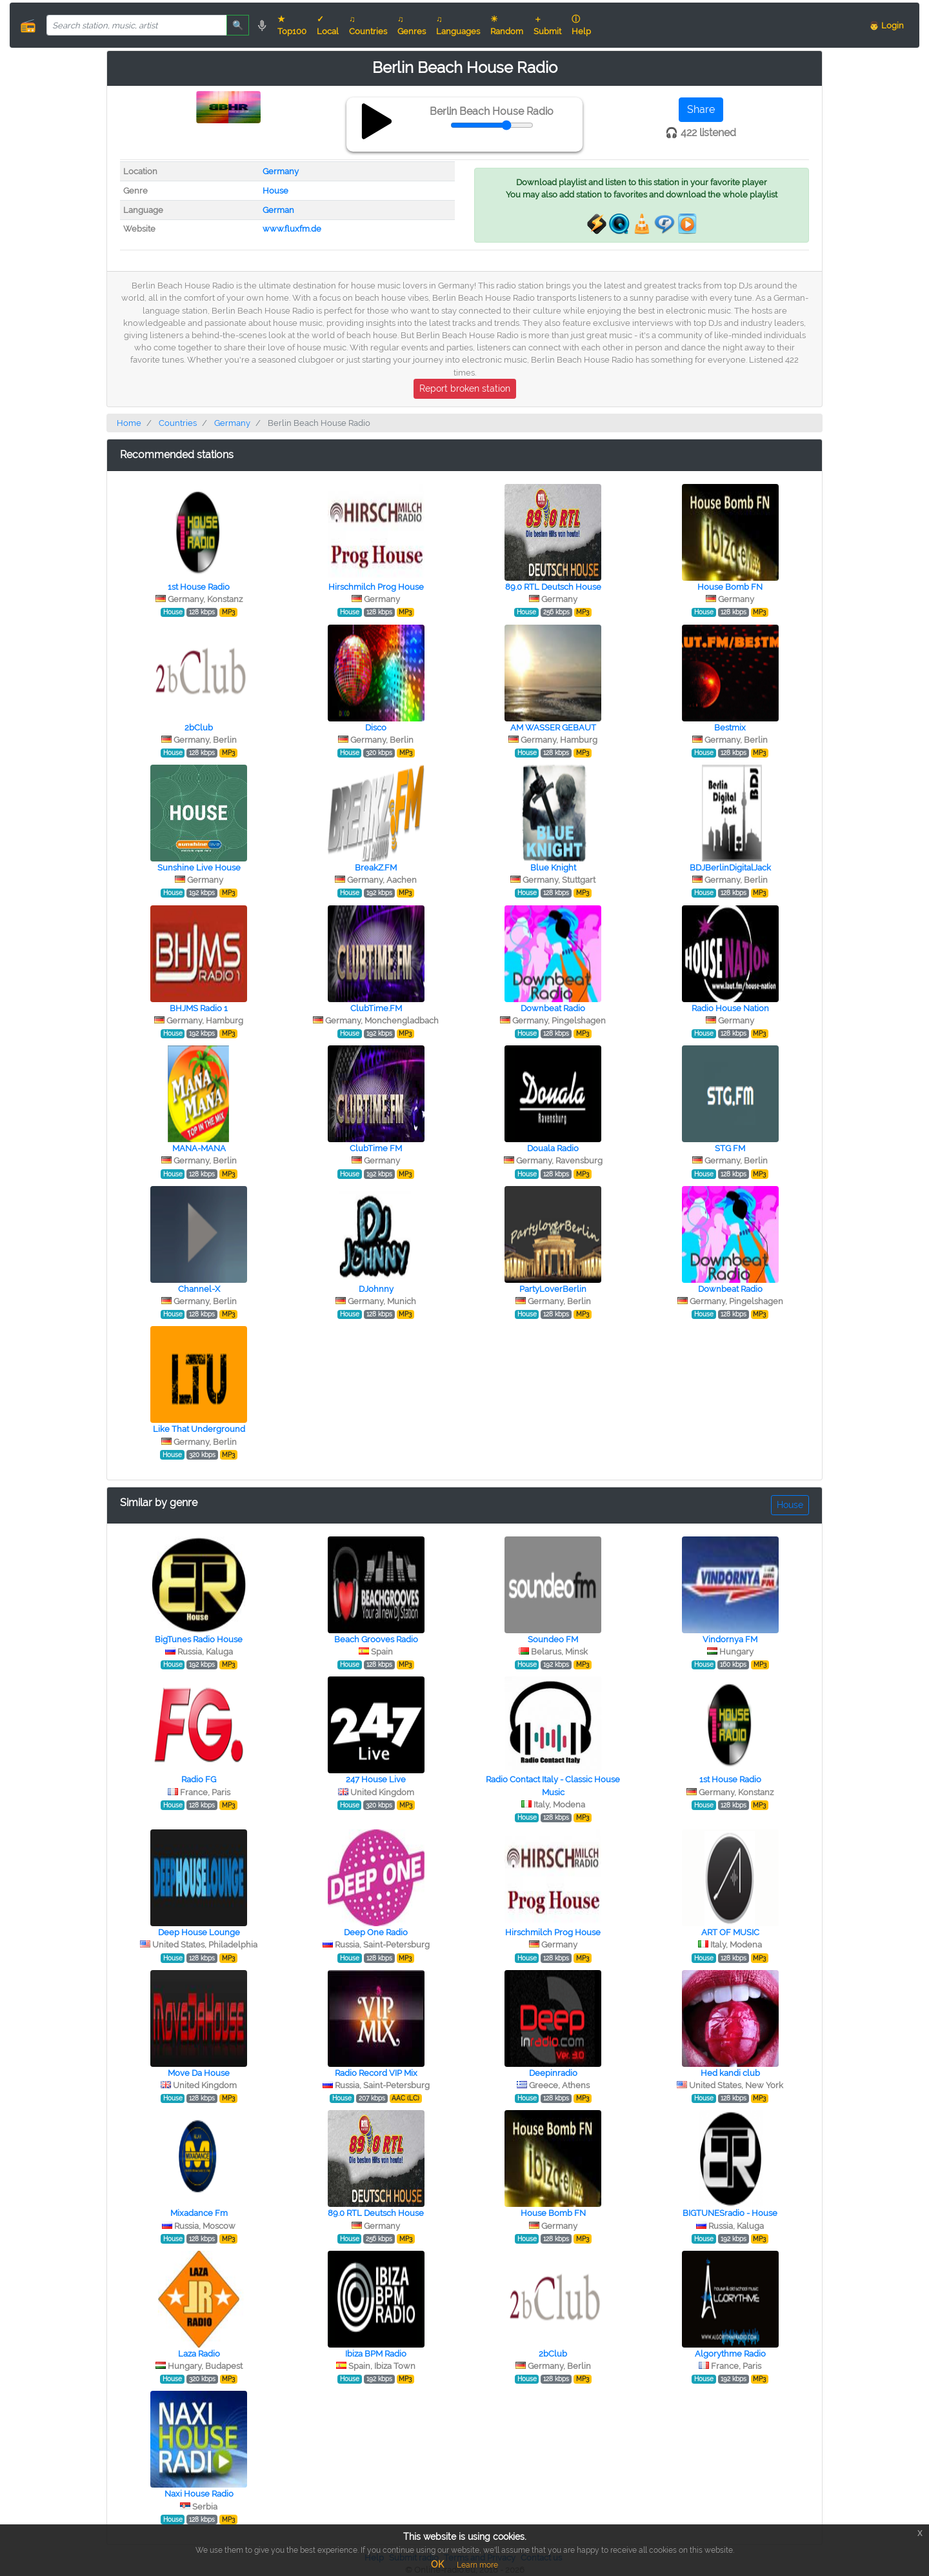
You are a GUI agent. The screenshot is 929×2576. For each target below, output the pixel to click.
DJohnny (376, 1289)
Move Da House (199, 2073)
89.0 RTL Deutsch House (553, 587)
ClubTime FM (376, 1148)
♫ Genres (411, 25)
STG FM (730, 1148)
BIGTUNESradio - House (730, 2213)
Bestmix (730, 727)
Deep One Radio (376, 1932)
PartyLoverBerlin (552, 1289)
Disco (375, 727)
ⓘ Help (581, 25)
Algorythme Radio (730, 2354)
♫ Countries (368, 25)
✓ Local (328, 25)
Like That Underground (199, 1429)
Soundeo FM (553, 1639)
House (275, 191)
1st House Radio (199, 587)
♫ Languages (458, 25)
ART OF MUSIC (730, 1932)
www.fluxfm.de (292, 229)
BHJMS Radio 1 (199, 1008)
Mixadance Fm (199, 2213)
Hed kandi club (730, 2073)
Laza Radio (199, 2354)
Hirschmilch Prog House (376, 587)
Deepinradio (553, 2073)
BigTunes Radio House (199, 1639)
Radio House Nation (730, 1008)
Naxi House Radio (199, 2494)
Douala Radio (553, 1148)
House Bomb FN (730, 587)
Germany (281, 171)
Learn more (477, 2565)
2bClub (199, 727)
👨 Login (886, 25)
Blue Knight (553, 867)
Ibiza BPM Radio (375, 2354)
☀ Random (506, 25)
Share (701, 109)
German (278, 210)
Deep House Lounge (199, 1932)
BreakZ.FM (376, 867)
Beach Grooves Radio (376, 1639)
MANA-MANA (199, 1148)
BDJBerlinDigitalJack (730, 867)
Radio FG (198, 1779)
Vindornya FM (730, 1639)
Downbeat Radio (553, 1008)
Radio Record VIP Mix (376, 2073)
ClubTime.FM (376, 1008)
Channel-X (199, 1289)
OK (437, 2564)
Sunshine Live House (199, 867)
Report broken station (464, 388)
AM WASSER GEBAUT (553, 727)
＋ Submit (547, 25)
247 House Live (376, 1779)
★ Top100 (291, 25)
